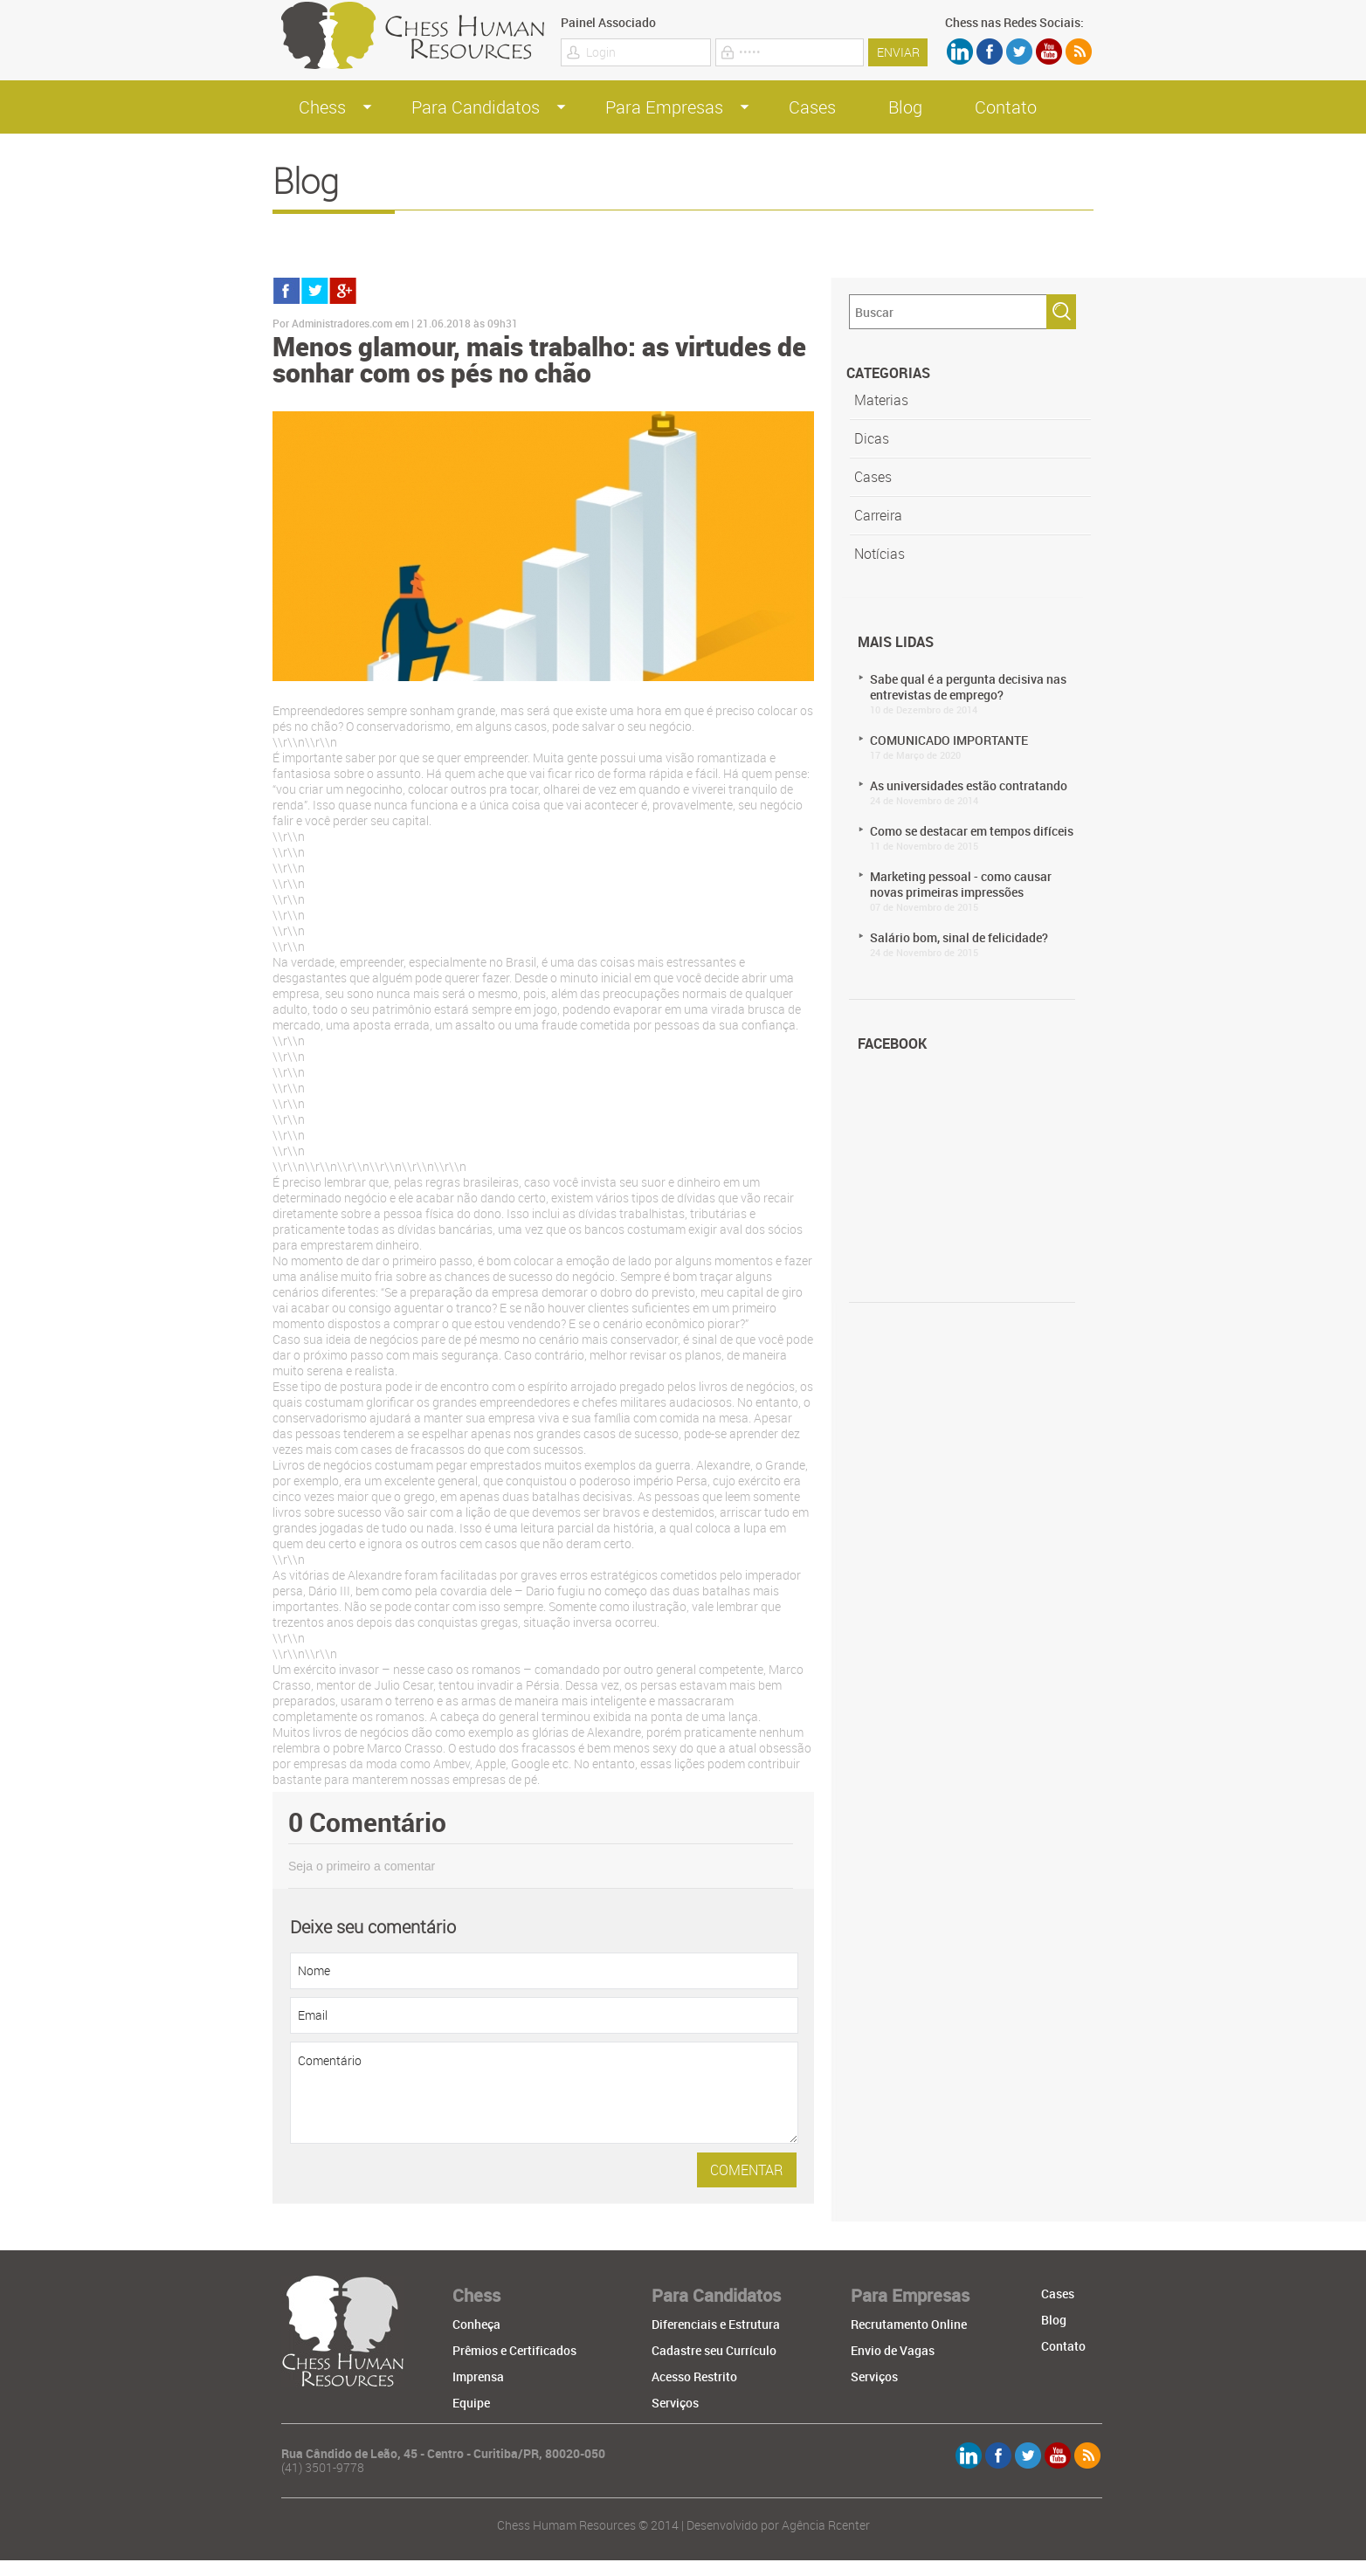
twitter (1019, 51)
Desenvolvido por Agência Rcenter (778, 2525)
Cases (812, 107)
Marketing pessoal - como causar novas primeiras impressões (976, 891)
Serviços (675, 2402)
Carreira (878, 515)
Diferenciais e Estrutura (716, 2324)
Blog (905, 107)
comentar (747, 2169)
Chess (322, 107)
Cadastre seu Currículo (714, 2350)
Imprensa (478, 2376)
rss (1079, 51)
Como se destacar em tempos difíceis (976, 837)
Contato (1006, 107)
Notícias (879, 553)
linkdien (960, 51)
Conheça (476, 2324)
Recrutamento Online (909, 2324)
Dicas (871, 438)
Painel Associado (608, 23)
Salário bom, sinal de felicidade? (976, 944)
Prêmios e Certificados (514, 2350)
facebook (286, 291)
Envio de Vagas (893, 2350)
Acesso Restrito (694, 2376)
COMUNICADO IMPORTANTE (976, 747)
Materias (881, 400)
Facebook (989, 51)
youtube (1049, 51)
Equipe (471, 2402)
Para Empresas (664, 107)
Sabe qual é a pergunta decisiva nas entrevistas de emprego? (976, 693)
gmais (342, 291)
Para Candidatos (475, 107)
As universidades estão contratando (976, 792)
